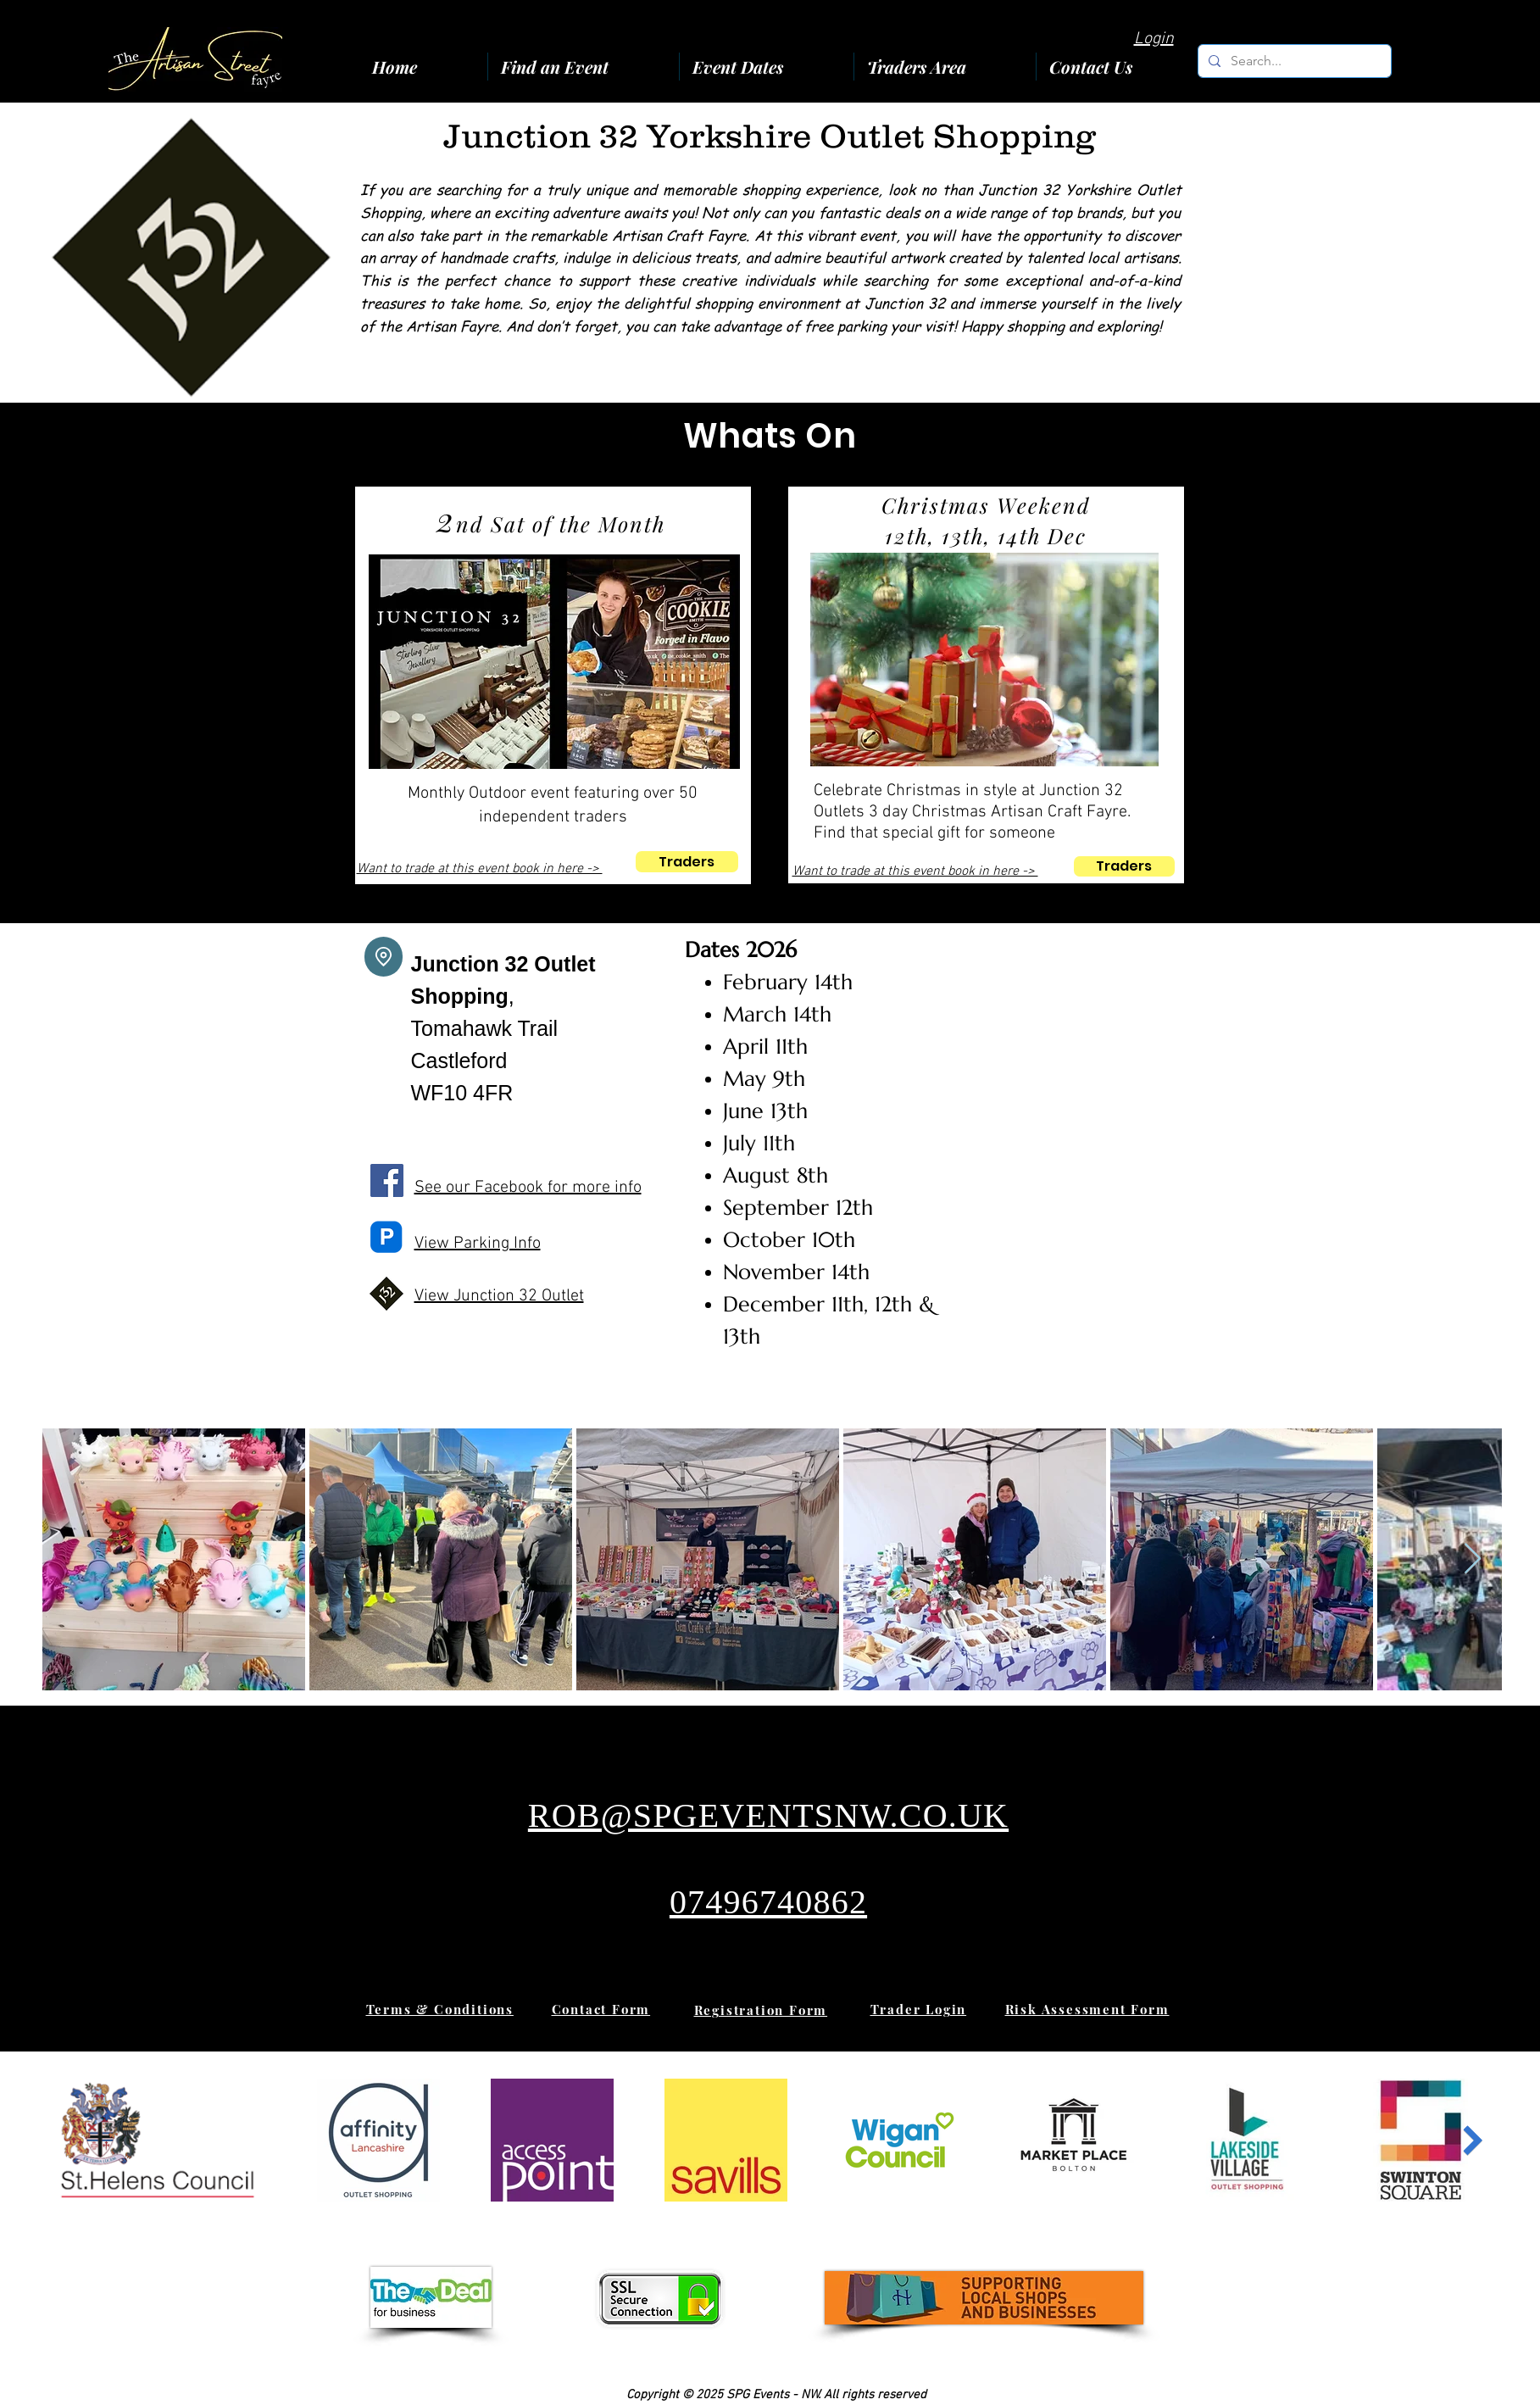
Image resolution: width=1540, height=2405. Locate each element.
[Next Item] (1472, 1559)
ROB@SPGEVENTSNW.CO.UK (768, 1815)
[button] (945, 67)
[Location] (383, 957)
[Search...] (1293, 61)
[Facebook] (386, 1180)
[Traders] (687, 861)
